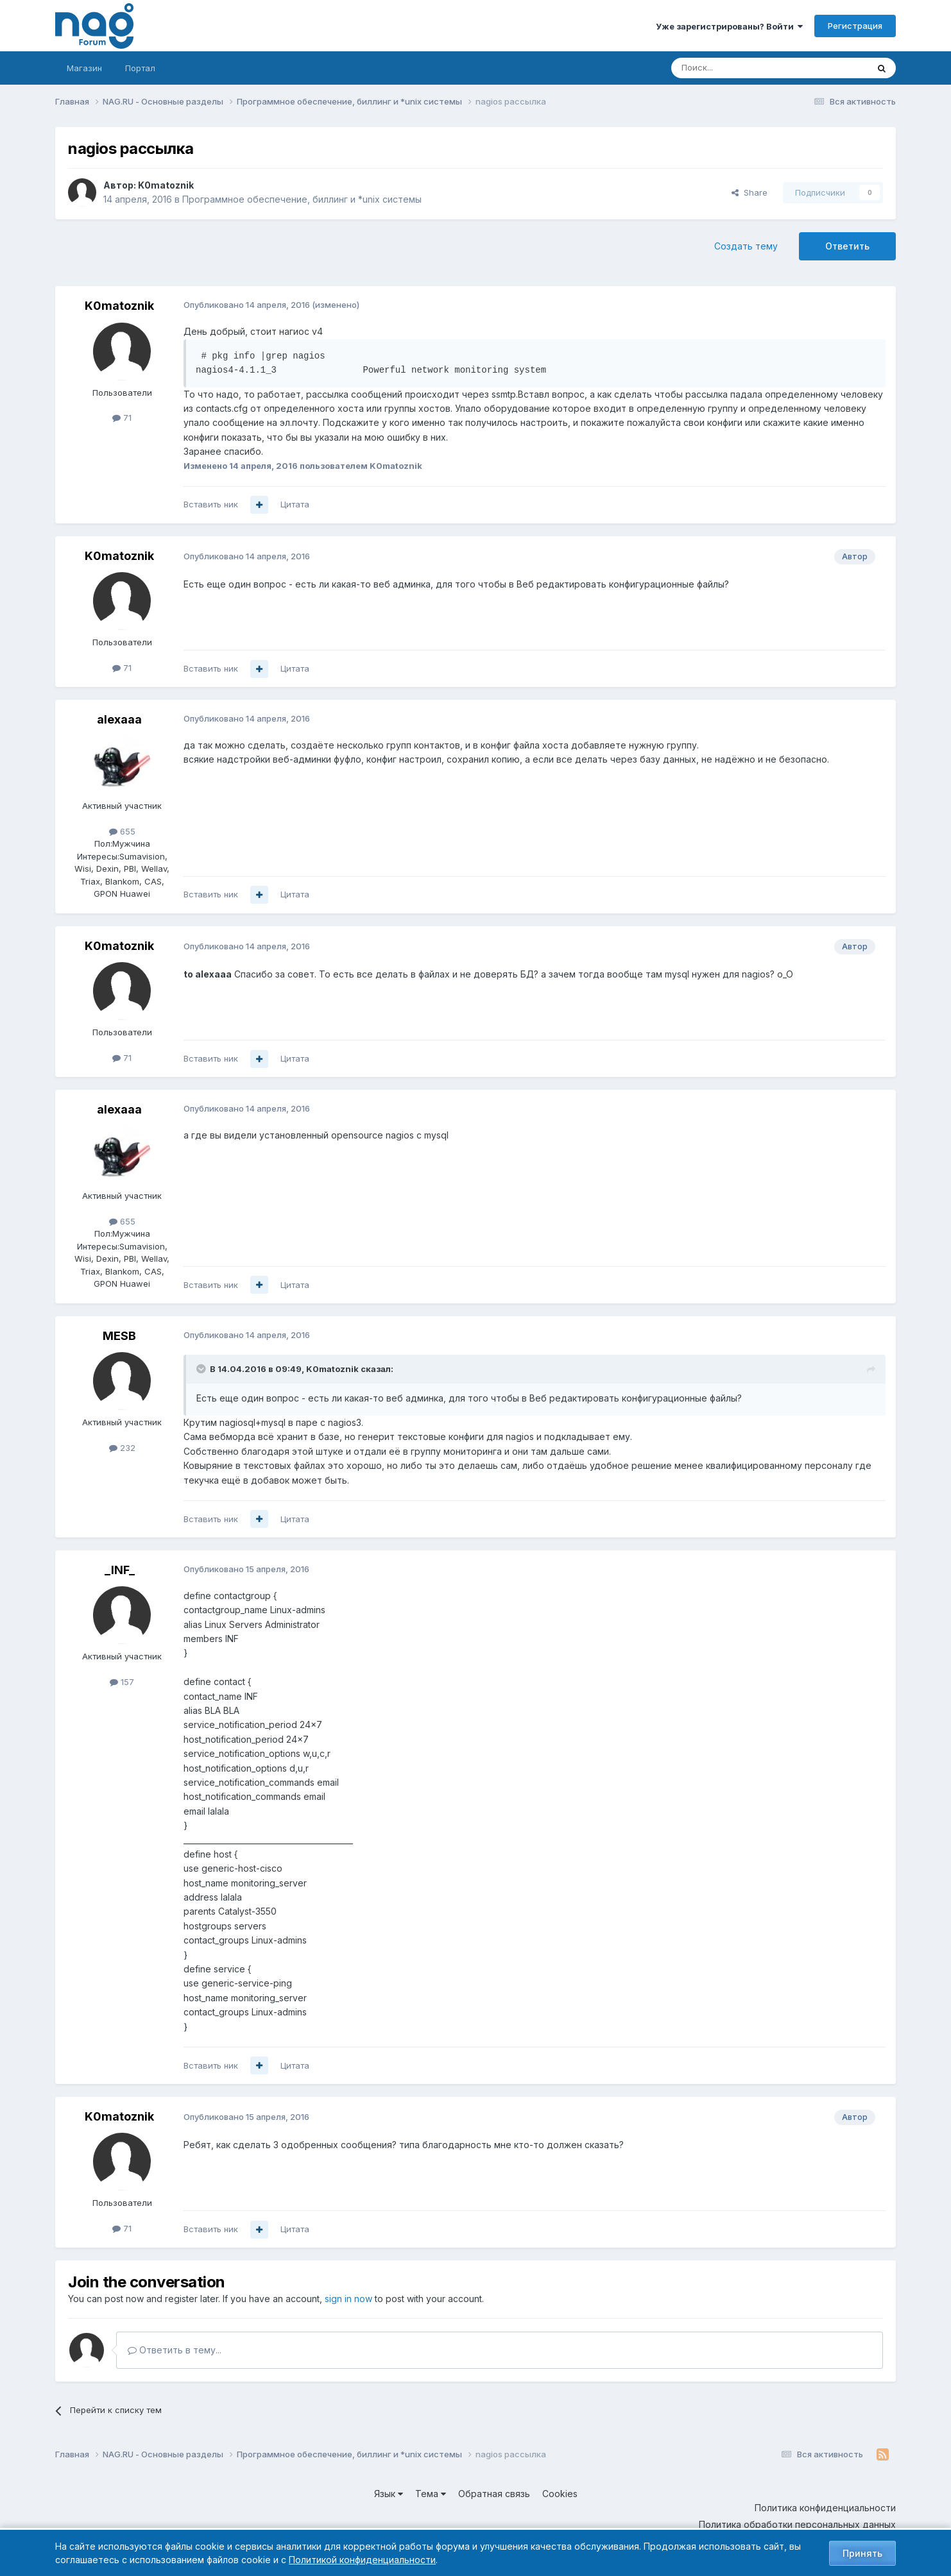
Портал (140, 68)
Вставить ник (211, 504)
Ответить (847, 246)
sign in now (348, 2298)
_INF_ (120, 1570)
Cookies (560, 2493)
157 (122, 1682)
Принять (862, 2553)
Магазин (84, 68)
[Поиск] (734, 68)
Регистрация (855, 26)
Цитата (294, 504)
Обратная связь (494, 2493)
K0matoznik (166, 185)
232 (122, 1448)
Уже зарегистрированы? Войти (729, 26)
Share (749, 192)
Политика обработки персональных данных (797, 2524)
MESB (119, 1336)
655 (122, 831)
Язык (388, 2493)
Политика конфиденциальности (825, 2507)
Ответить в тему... (174, 2349)
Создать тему (746, 246)
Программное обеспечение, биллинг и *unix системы (302, 199)
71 (122, 417)
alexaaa (119, 719)
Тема (430, 2493)
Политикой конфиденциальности (362, 2559)
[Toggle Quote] (202, 1369)
